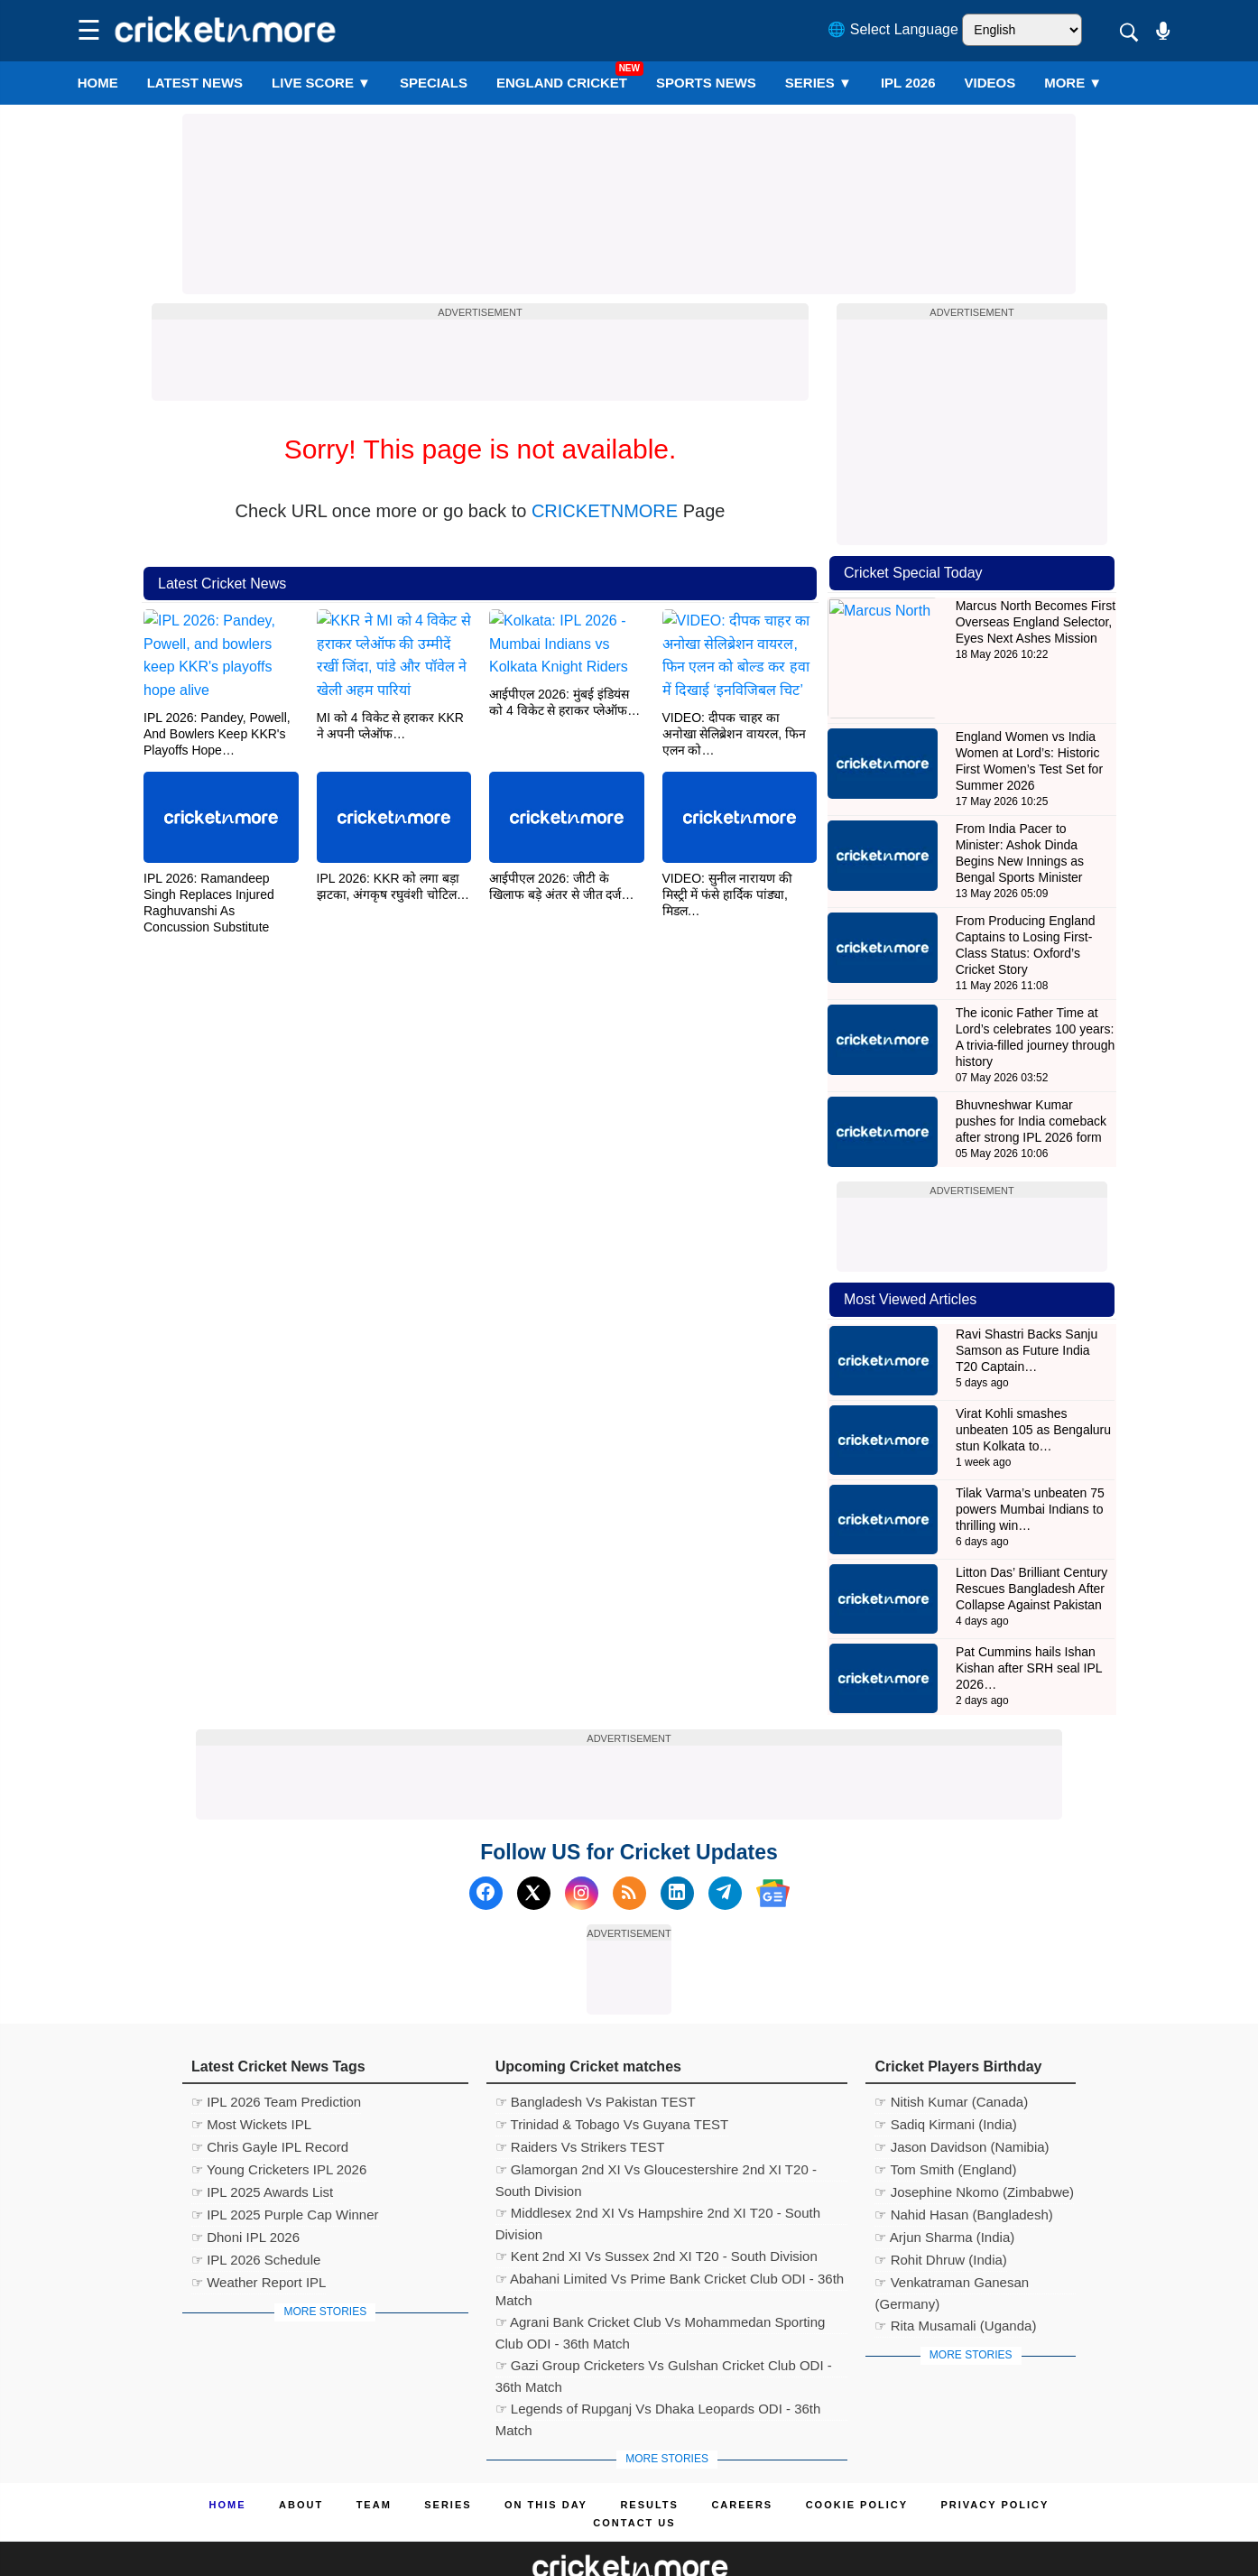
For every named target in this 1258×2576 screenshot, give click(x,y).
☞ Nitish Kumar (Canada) (951, 2051)
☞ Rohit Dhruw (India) (940, 2209)
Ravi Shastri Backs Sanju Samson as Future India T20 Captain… (1026, 1299)
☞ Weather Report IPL (258, 2231)
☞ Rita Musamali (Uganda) (955, 2275)
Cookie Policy (857, 2454)
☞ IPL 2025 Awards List (262, 2141)
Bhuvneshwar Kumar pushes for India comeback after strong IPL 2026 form (1031, 1070)
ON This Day (545, 2454)
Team (374, 2454)
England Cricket (561, 82)
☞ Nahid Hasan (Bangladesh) (963, 2164)
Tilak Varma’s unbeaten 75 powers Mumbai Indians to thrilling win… (1030, 1458)
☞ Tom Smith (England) (945, 2119)
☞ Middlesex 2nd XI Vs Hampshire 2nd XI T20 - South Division (657, 2164)
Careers (741, 2454)
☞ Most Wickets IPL (251, 2073)
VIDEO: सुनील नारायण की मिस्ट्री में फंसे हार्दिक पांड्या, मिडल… (727, 892)
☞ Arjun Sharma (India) (944, 2186)
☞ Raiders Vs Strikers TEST (580, 2096)
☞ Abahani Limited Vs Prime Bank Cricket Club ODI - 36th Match (670, 2230)
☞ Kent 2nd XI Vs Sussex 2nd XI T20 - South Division (656, 2205)
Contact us (634, 2472)
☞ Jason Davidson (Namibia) (961, 2096)
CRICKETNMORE (605, 511)
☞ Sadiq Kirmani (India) (945, 2073)
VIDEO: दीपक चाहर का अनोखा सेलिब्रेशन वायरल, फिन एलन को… (734, 732)
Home (98, 82)
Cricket (651, 2551)
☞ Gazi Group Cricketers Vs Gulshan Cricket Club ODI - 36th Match (663, 2317)
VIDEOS (990, 82)
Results (649, 2454)
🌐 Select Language (893, 29)
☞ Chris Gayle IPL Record (269, 2096)
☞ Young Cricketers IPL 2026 (278, 2119)
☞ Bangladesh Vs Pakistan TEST (595, 2051)
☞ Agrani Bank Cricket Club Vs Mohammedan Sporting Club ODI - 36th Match (660, 2274)
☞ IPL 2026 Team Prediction (276, 2051)
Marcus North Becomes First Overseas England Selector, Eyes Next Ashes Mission (1035, 621)
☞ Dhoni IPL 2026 (245, 2186)
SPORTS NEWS (706, 82)
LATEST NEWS (195, 82)
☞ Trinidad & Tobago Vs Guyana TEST (611, 2073)
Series (818, 82)
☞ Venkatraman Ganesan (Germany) (951, 2234)
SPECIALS (433, 82)
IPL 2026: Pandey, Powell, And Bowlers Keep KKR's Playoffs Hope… (217, 732)
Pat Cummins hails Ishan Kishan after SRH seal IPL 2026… (1029, 1617)
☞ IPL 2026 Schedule (255, 2209)
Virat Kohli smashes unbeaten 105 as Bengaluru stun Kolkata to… (1033, 1379)
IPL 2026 (908, 82)
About (301, 2454)
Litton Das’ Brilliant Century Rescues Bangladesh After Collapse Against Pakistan (1031, 1538)
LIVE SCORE (321, 82)
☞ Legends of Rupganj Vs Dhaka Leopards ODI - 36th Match (658, 2360)
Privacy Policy (995, 2454)
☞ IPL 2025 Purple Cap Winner (285, 2164)
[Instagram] (581, 1842)
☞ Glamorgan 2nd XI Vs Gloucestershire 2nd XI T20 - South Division (656, 2121)
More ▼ (1073, 82)
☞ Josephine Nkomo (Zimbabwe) (974, 2141)
